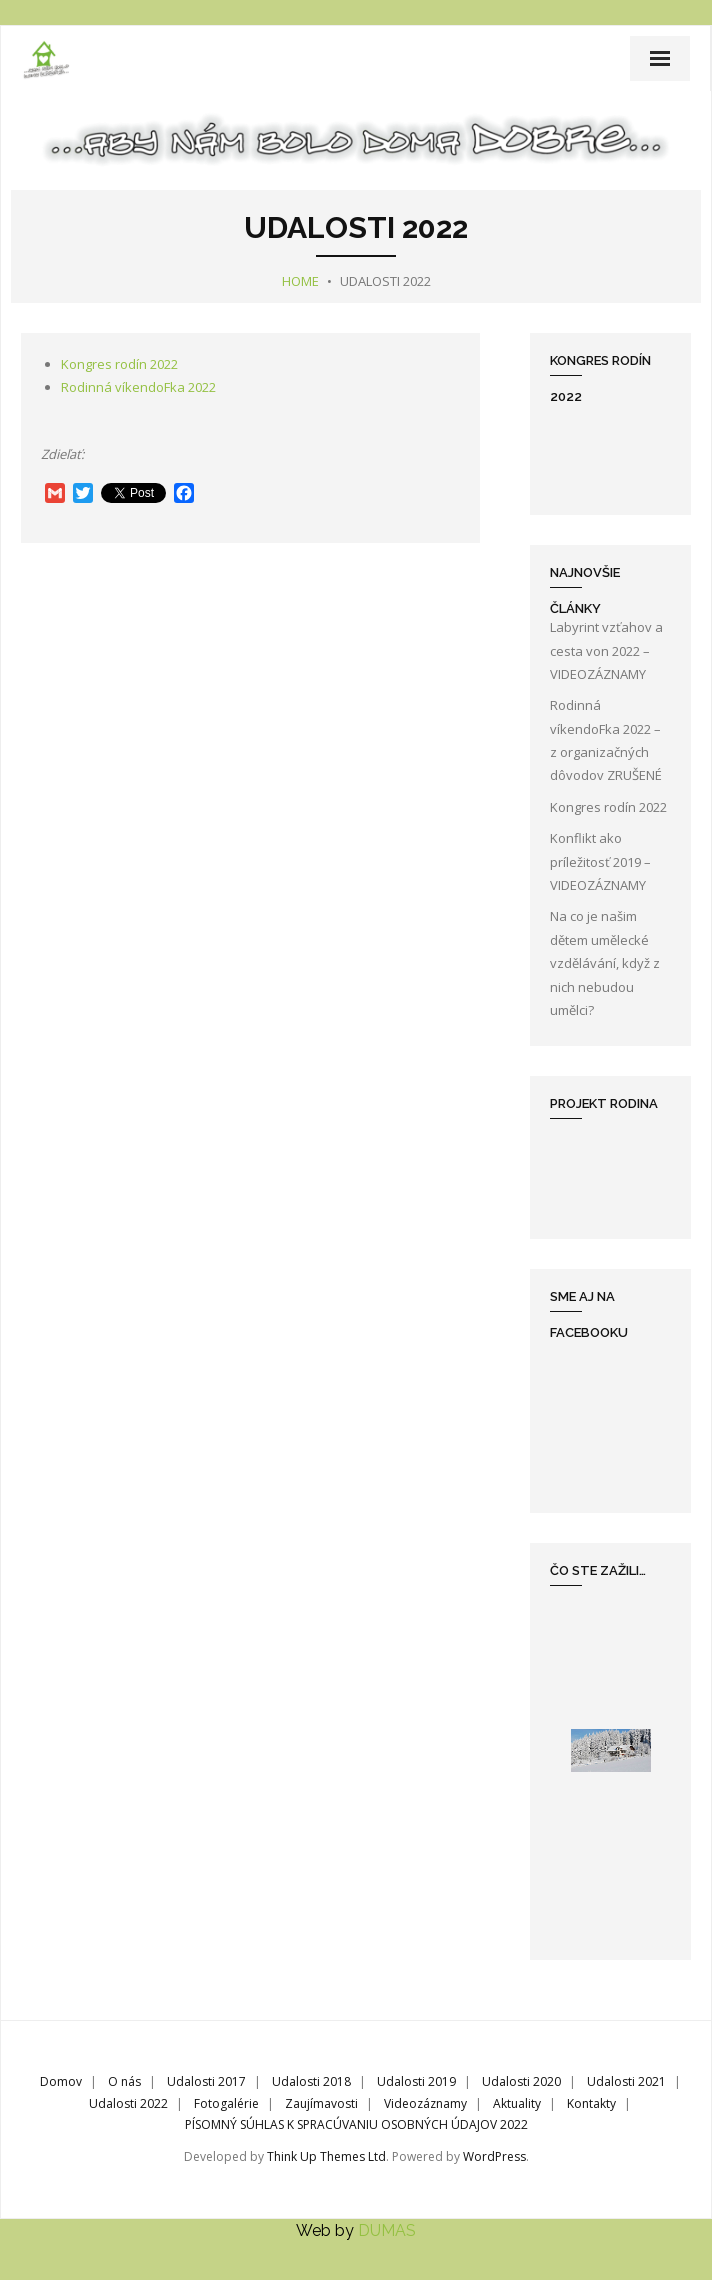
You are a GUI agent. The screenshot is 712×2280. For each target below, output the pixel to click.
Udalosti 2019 (416, 2081)
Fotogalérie (226, 2103)
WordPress (494, 2156)
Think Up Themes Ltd (326, 2156)
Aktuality (517, 2103)
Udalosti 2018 (311, 2081)
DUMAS (387, 2230)
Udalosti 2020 (521, 2081)
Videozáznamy (425, 2103)
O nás (124, 2081)
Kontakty (591, 2103)
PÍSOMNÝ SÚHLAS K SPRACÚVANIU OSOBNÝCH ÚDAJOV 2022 (356, 2124)
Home (300, 281)
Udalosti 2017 (206, 2081)
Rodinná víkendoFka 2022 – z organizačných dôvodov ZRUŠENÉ (606, 740)
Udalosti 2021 (626, 2081)
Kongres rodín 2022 (119, 364)
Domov (61, 2081)
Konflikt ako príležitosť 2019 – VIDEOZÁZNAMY (600, 861)
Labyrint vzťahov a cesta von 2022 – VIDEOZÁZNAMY (606, 650)
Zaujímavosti (321, 2103)
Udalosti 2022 (128, 2103)
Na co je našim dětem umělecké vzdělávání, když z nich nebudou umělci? (605, 963)
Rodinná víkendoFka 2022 (138, 387)
